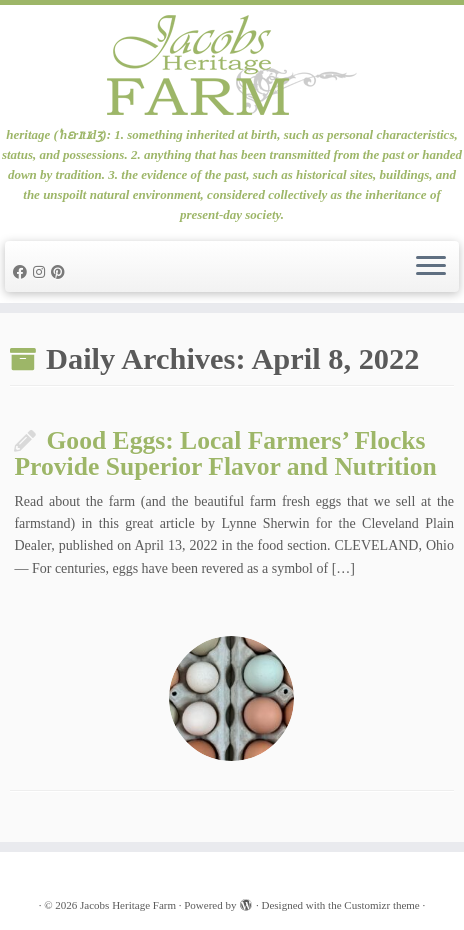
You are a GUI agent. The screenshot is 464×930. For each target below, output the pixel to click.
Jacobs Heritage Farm (128, 905)
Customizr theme (381, 905)
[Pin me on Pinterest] (61, 272)
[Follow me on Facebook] (23, 272)
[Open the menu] (431, 267)
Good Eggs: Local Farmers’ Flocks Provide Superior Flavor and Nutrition (225, 453)
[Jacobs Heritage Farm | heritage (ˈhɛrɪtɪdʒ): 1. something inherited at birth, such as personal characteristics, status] (232, 65)
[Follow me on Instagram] (42, 272)
